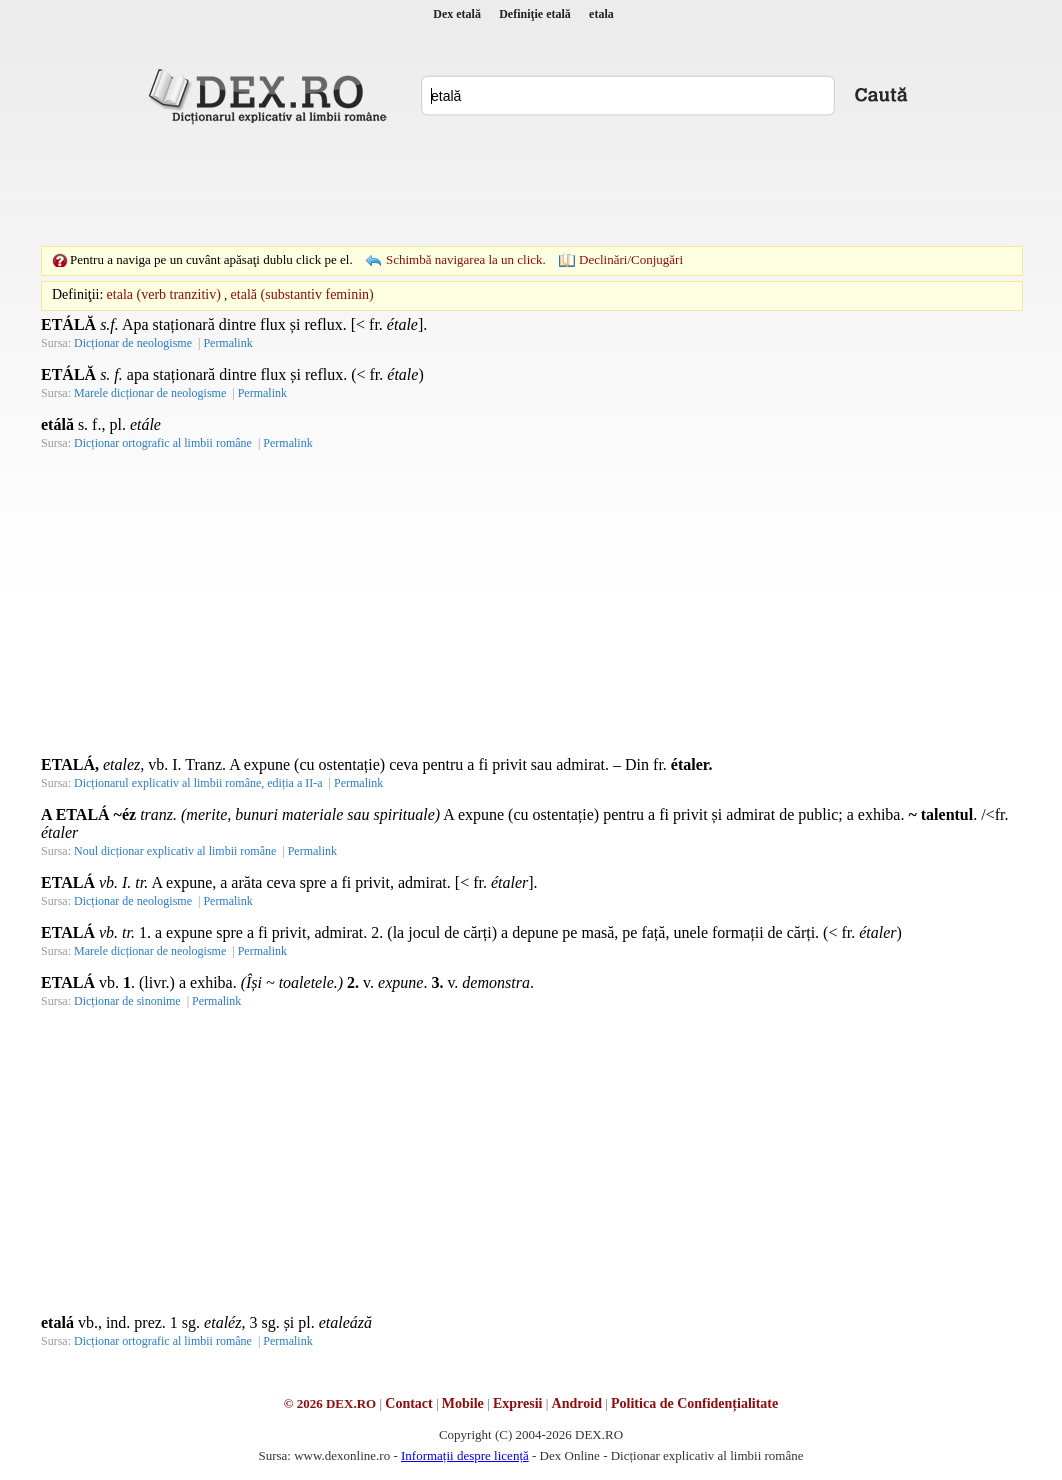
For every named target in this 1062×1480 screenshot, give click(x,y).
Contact (408, 1403)
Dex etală (457, 14)
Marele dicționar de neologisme (150, 393)
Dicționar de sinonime (127, 1001)
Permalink (227, 343)
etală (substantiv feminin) (302, 294)
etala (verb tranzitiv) (164, 294)
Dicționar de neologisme (133, 343)
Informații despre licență (465, 1455)
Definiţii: (77, 294)
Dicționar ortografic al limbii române (163, 443)
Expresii (518, 1403)
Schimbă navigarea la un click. (466, 259)
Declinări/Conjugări (631, 259)
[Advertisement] (531, 185)
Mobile (463, 1403)
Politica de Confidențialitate (694, 1403)
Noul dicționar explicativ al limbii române (175, 851)
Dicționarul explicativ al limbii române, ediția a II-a (198, 783)
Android (577, 1403)
